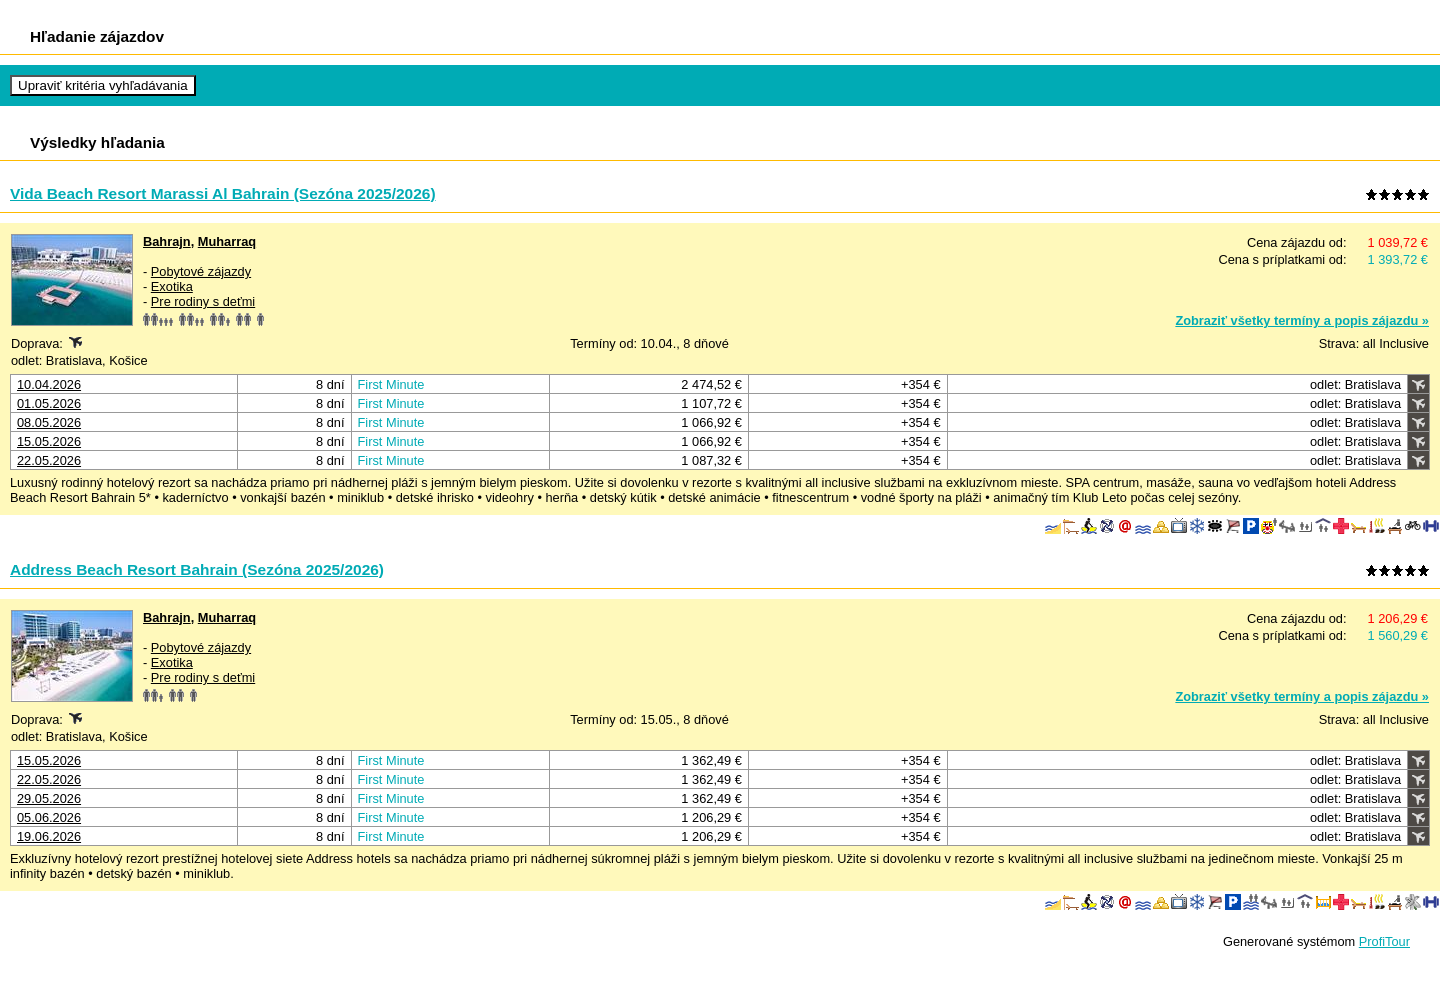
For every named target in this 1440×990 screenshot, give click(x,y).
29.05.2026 (49, 798)
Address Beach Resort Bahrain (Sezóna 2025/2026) (197, 569)
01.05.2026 (49, 403)
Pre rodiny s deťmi (203, 301)
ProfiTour (1384, 941)
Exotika (172, 286)
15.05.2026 (49, 441)
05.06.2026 (49, 817)
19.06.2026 (49, 836)
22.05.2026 (49, 460)
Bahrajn (167, 241)
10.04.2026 (49, 384)
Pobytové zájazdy (201, 271)
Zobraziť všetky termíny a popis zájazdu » (1302, 320)
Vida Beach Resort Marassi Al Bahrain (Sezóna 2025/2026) (223, 193)
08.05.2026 (49, 422)
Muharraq (227, 241)
